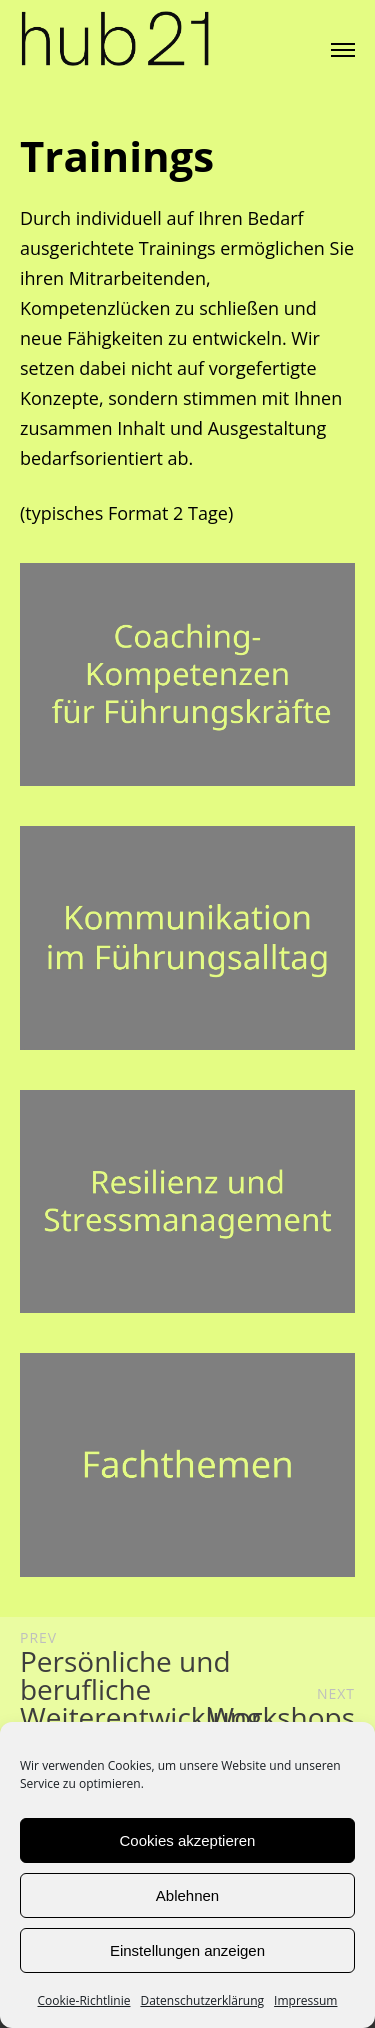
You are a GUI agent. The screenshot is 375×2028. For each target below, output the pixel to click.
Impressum (305, 2000)
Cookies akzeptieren (188, 1840)
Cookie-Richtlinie (84, 2000)
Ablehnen (187, 1895)
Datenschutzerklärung (202, 2000)
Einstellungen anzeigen (187, 1950)
